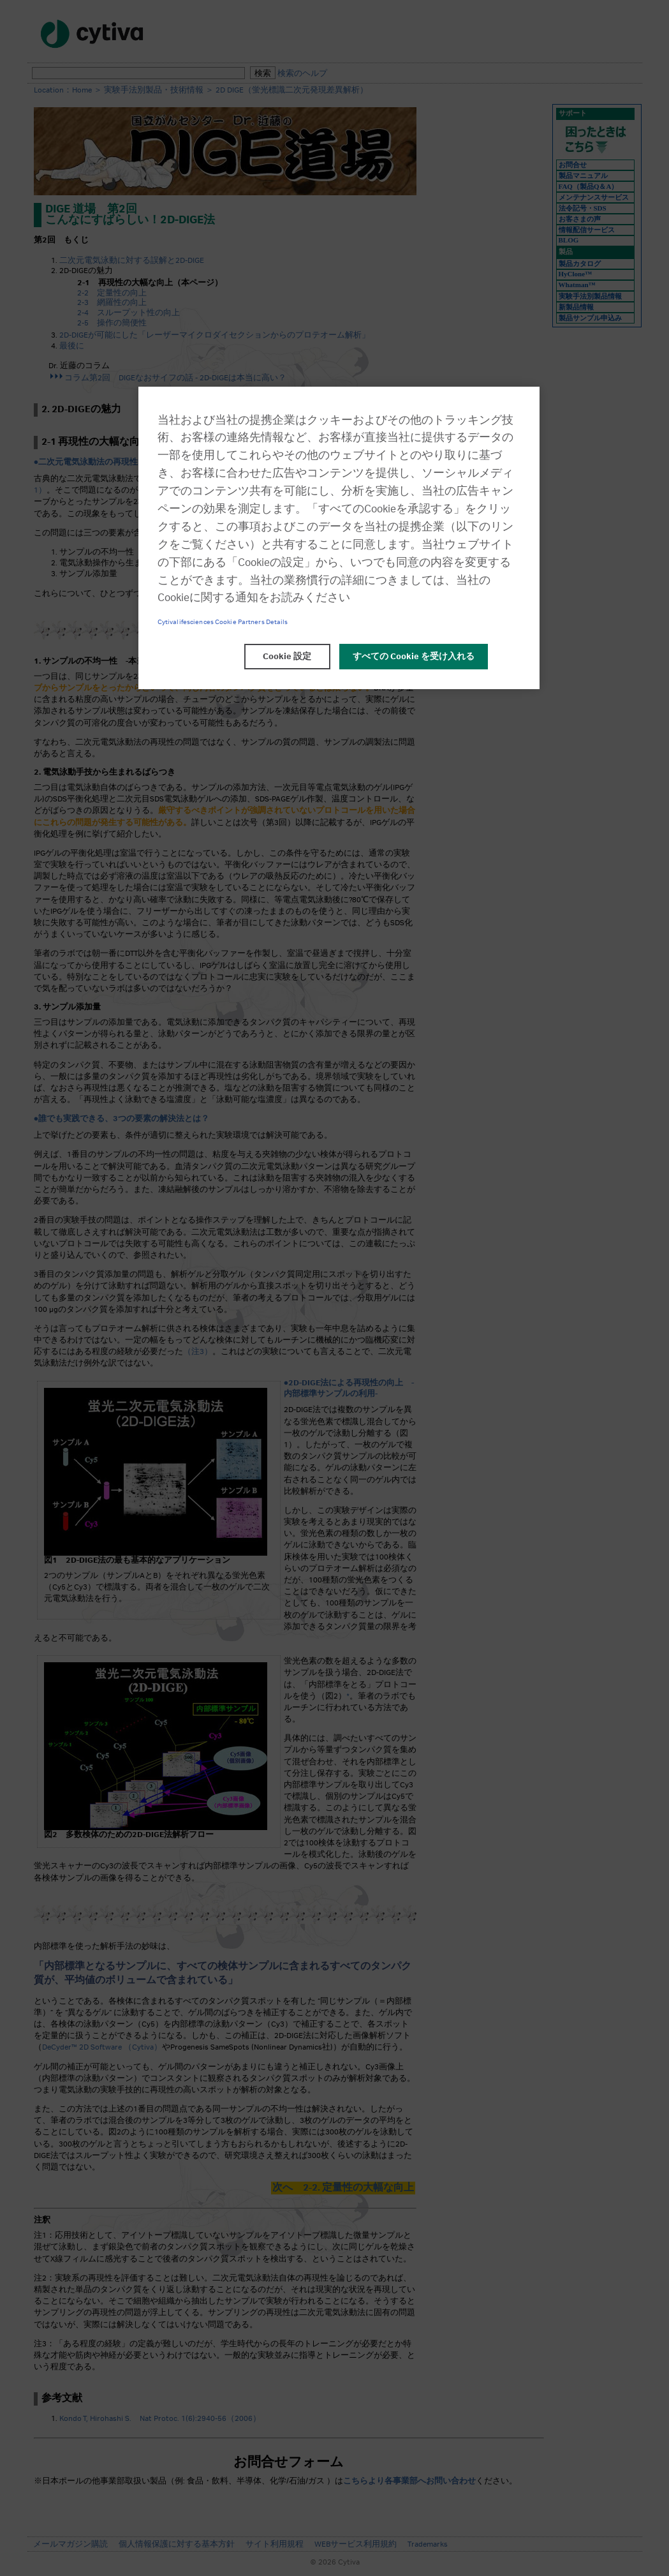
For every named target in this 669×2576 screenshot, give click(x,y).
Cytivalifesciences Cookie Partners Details (223, 622)
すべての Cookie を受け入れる (413, 656)
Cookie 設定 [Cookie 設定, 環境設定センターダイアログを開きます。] (287, 656)
